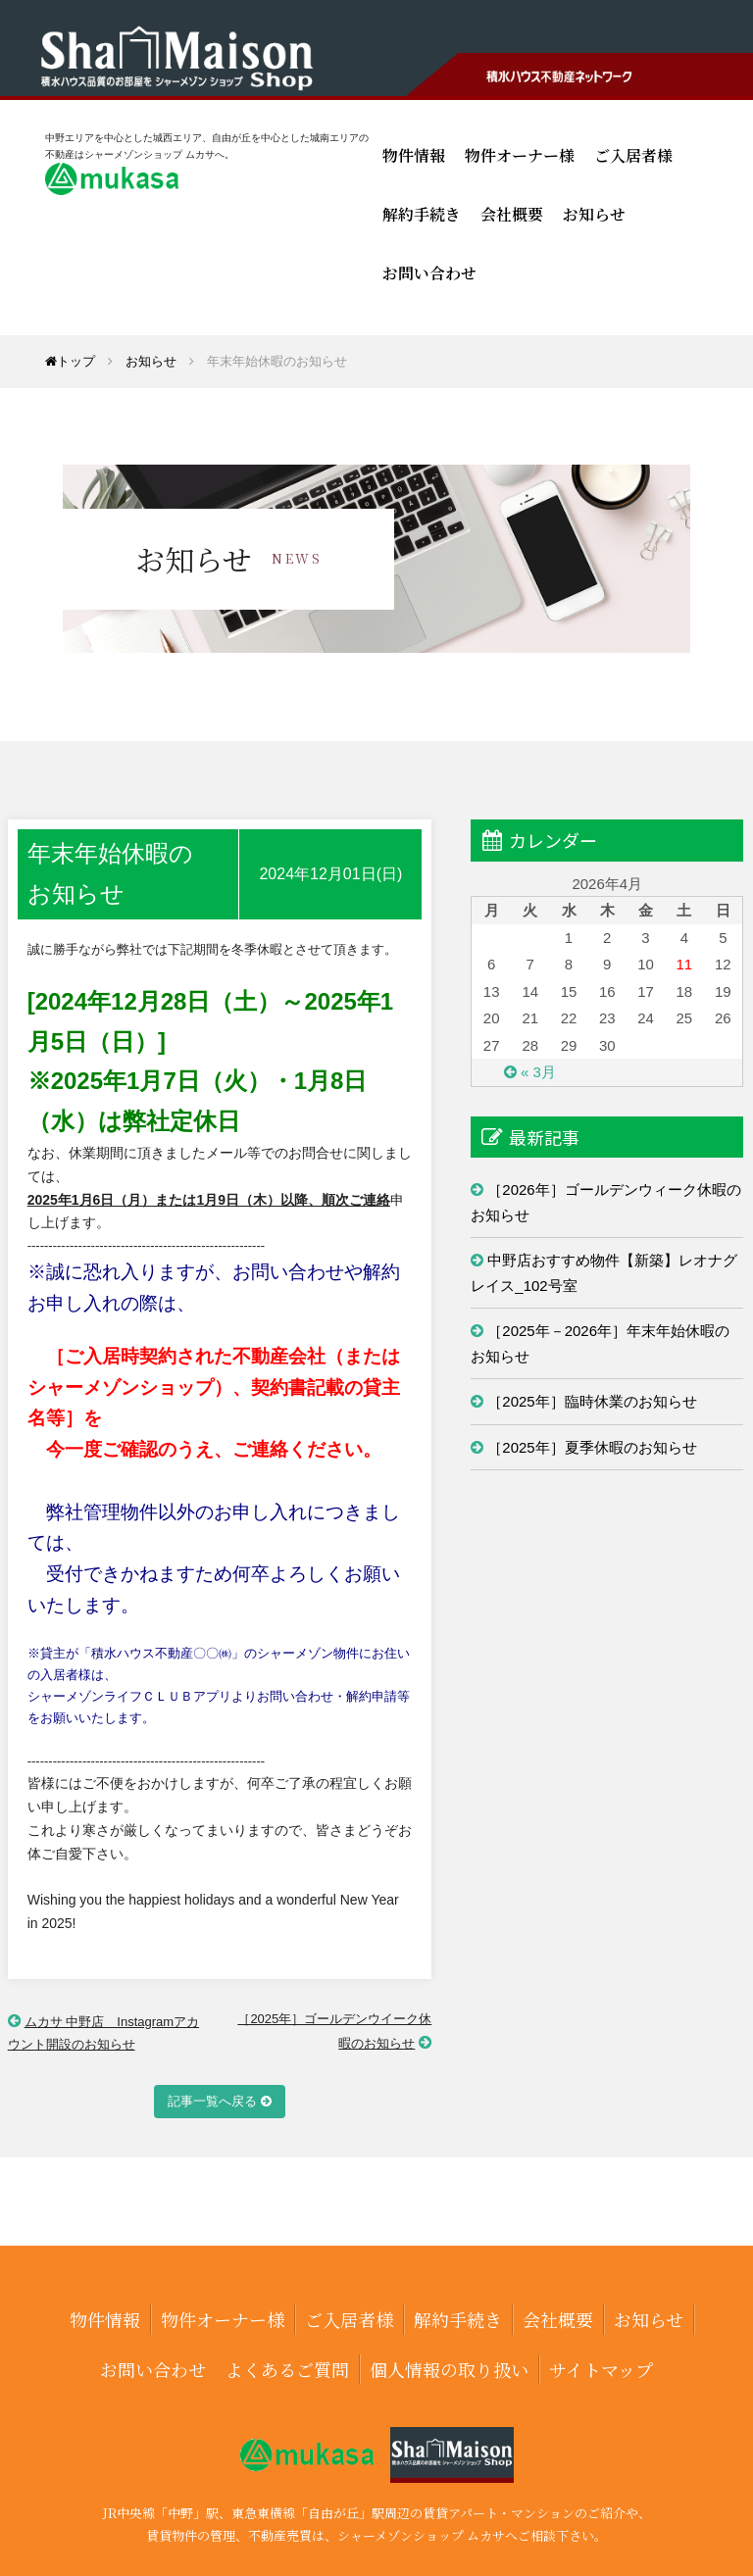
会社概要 (511, 214)
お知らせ (594, 214)
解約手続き (421, 214)
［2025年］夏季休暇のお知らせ (591, 1447)
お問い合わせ (429, 273)
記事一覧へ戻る (212, 2101)
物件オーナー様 (520, 155)
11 (684, 964)
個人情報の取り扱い (449, 2369)
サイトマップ (601, 2369)
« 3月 (538, 1072)
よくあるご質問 (287, 2369)
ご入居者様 (633, 155)
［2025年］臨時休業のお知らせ (591, 1401)
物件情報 (413, 155)
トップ (70, 361)
